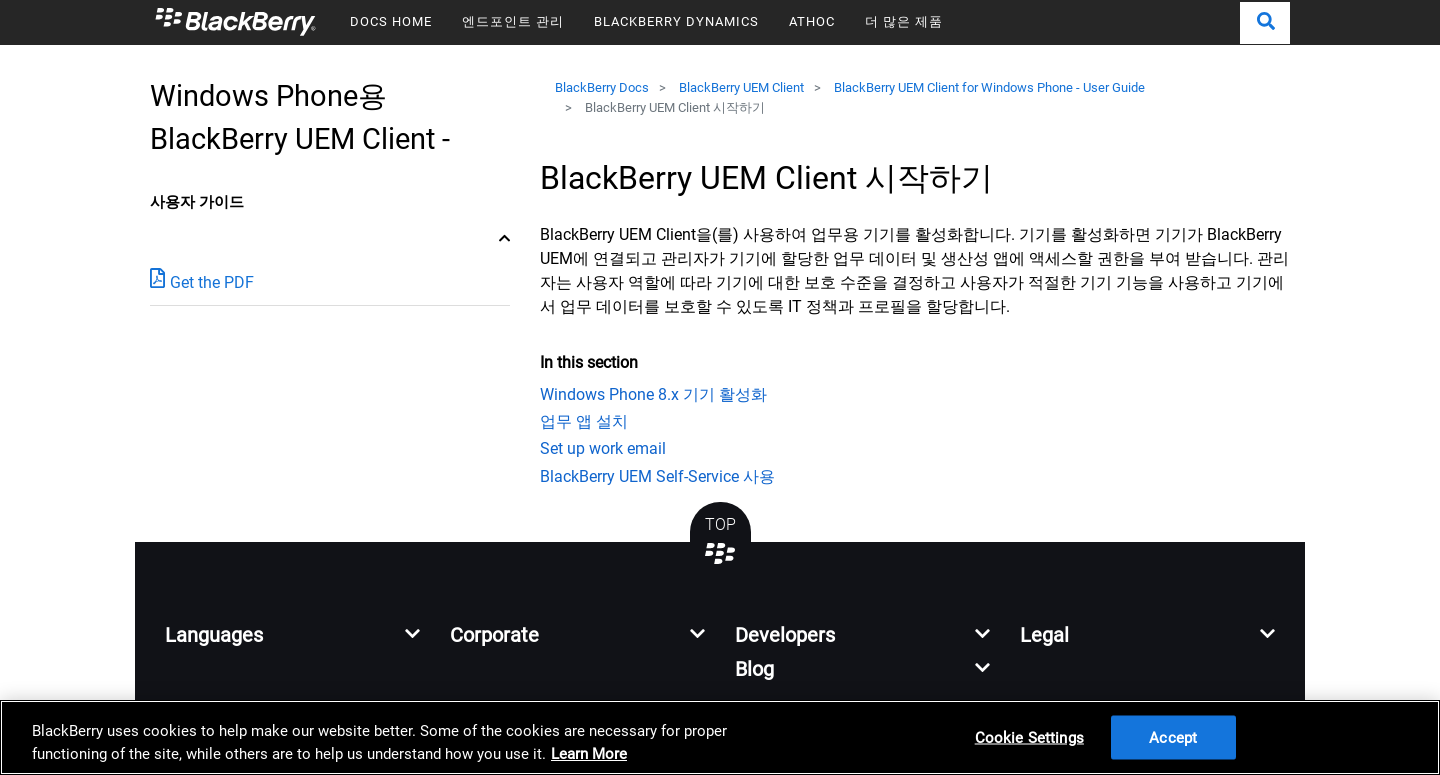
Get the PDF (202, 281)
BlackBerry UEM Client (741, 87)
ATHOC (812, 21)
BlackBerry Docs (602, 87)
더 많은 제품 (904, 21)
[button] (1265, 23)
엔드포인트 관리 (513, 21)
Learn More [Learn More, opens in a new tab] (589, 754)
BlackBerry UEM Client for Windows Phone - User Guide (989, 87)
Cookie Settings (1029, 737)
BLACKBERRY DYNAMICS (676, 21)
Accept (1173, 737)
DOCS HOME (391, 21)
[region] (720, 737)
